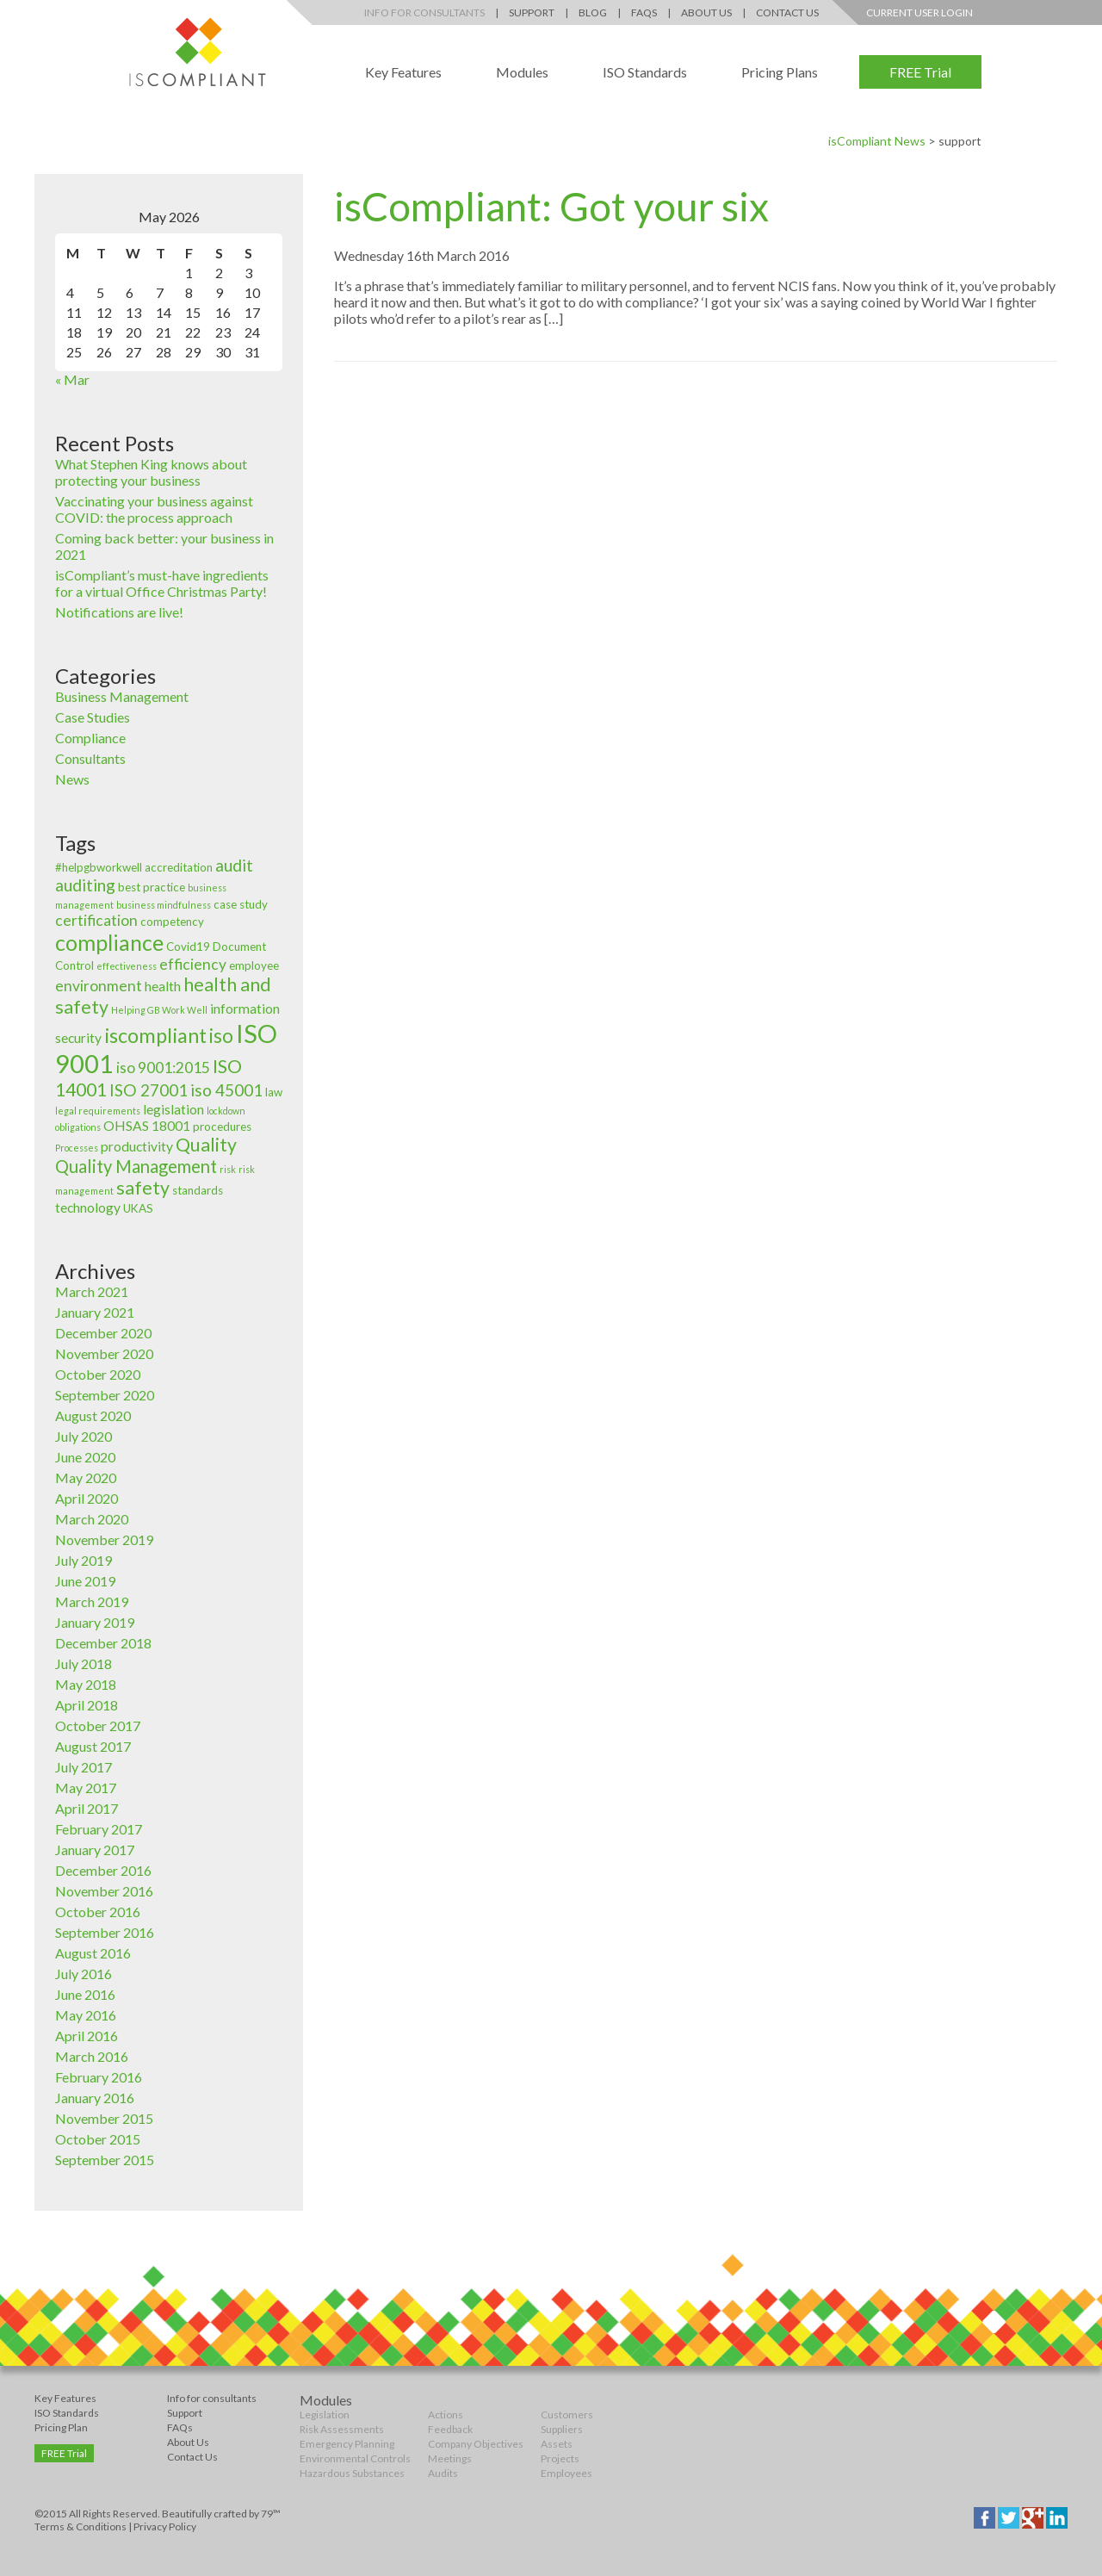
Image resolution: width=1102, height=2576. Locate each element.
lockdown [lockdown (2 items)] (226, 1110)
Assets (557, 2443)
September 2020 (104, 1395)
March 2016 (91, 2056)
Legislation (325, 2414)
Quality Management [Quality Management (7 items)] (136, 1166)
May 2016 (85, 2015)
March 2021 (91, 1291)
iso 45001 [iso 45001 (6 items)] (226, 1090)
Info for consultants (212, 2398)
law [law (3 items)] (273, 1092)
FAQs (644, 12)
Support (531, 12)
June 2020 (85, 1457)
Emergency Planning (347, 2443)
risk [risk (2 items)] (228, 1169)
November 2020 (104, 1353)
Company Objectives (475, 2443)
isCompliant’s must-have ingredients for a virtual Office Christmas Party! (162, 583)
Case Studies (92, 717)
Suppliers (562, 2429)
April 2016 (86, 2035)
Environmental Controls (355, 2458)
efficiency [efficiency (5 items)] (192, 964)
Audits (443, 2473)
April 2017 (86, 1808)
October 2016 (97, 1911)
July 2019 (83, 1560)
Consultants (90, 758)
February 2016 (98, 2077)
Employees (566, 2473)
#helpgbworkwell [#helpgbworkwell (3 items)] (98, 867)
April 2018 (86, 1705)
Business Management (122, 696)
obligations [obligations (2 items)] (78, 1127)
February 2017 (98, 1829)
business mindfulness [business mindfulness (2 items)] (163, 904)
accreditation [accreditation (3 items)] (179, 867)
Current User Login (919, 12)
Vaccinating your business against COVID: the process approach (154, 509)
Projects (560, 2458)
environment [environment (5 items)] (98, 986)
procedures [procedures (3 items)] (222, 1126)
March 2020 (91, 1519)
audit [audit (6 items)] (234, 865)
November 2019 (104, 1539)
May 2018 (85, 1684)
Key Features (403, 72)
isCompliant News (877, 140)
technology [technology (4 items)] (88, 1207)
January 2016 (94, 2097)
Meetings (450, 2458)
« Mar (72, 379)
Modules (522, 72)
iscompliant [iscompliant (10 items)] (155, 1035)
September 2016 (104, 1932)
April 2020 (86, 1498)
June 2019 (85, 1581)
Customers (567, 2414)
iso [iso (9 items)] (221, 1035)
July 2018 (83, 1663)
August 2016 (93, 1953)
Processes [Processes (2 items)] (76, 1147)
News (72, 779)
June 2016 (85, 1994)
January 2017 (94, 1849)
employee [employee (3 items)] (254, 965)
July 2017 (83, 1767)
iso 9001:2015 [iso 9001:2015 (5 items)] (163, 1067)
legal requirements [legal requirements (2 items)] (97, 1110)
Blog (593, 12)
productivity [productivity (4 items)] (137, 1146)
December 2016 (103, 1870)
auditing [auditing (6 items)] (85, 885)
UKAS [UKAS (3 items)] (138, 1208)
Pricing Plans (779, 72)
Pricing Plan (61, 2427)
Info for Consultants (424, 12)
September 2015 (104, 2159)
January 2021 (94, 1312)
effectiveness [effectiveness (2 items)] (126, 965)
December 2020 (103, 1333)
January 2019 (94, 1622)
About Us (706, 12)
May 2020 (85, 1477)
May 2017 (85, 1787)
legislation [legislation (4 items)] (173, 1109)
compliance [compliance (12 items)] (109, 942)
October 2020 (97, 1374)
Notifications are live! (119, 612)
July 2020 (83, 1436)
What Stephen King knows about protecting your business (151, 472)
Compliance (90, 737)
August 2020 (93, 1415)
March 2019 (91, 1601)
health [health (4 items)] (163, 986)
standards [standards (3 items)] (197, 1190)
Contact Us (787, 12)
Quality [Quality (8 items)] (206, 1144)
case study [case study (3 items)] (241, 904)
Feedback (450, 2429)
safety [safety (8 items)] (143, 1187)
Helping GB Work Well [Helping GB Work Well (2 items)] (159, 1009)
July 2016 (83, 1973)
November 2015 (104, 2118)
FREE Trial (920, 72)
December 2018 (103, 1643)
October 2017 (97, 1725)
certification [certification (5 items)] (96, 920)
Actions (445, 2414)
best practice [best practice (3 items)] (151, 887)
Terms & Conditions (80, 2526)
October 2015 (97, 2139)
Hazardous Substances (352, 2473)
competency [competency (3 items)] (172, 921)
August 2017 (93, 1746)
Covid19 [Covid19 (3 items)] (188, 946)
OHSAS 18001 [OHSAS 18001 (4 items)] (146, 1125)
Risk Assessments (342, 2429)
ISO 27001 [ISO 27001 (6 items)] (148, 1090)
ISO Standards (645, 72)
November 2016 (104, 1891)
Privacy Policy (164, 2526)
